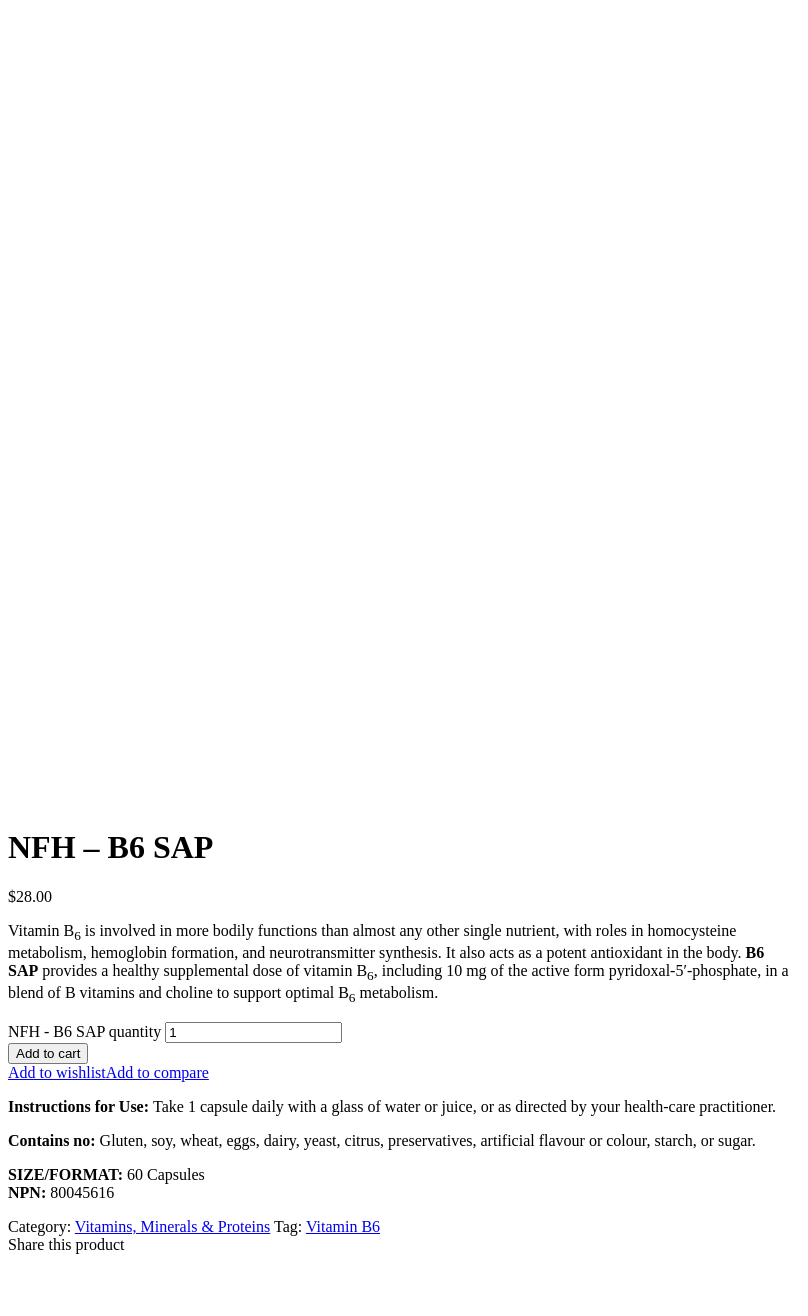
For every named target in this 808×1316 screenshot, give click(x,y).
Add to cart (48, 1053)
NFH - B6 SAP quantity (84, 1031)
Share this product (66, 1244)
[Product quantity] (253, 1032)
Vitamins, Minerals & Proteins (172, 1226)
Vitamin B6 (343, 1226)
